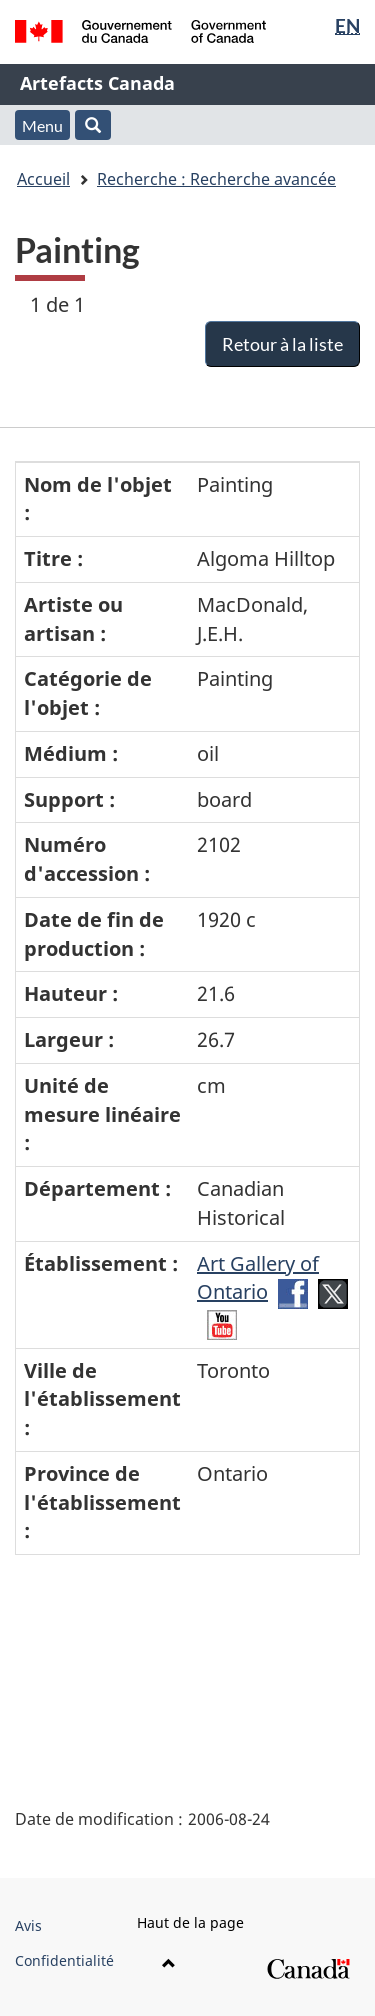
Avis (28, 1925)
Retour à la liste (282, 344)
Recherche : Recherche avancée (216, 179)
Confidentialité (64, 1960)
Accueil (43, 179)
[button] (93, 125)
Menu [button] (42, 125)
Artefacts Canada (97, 83)
